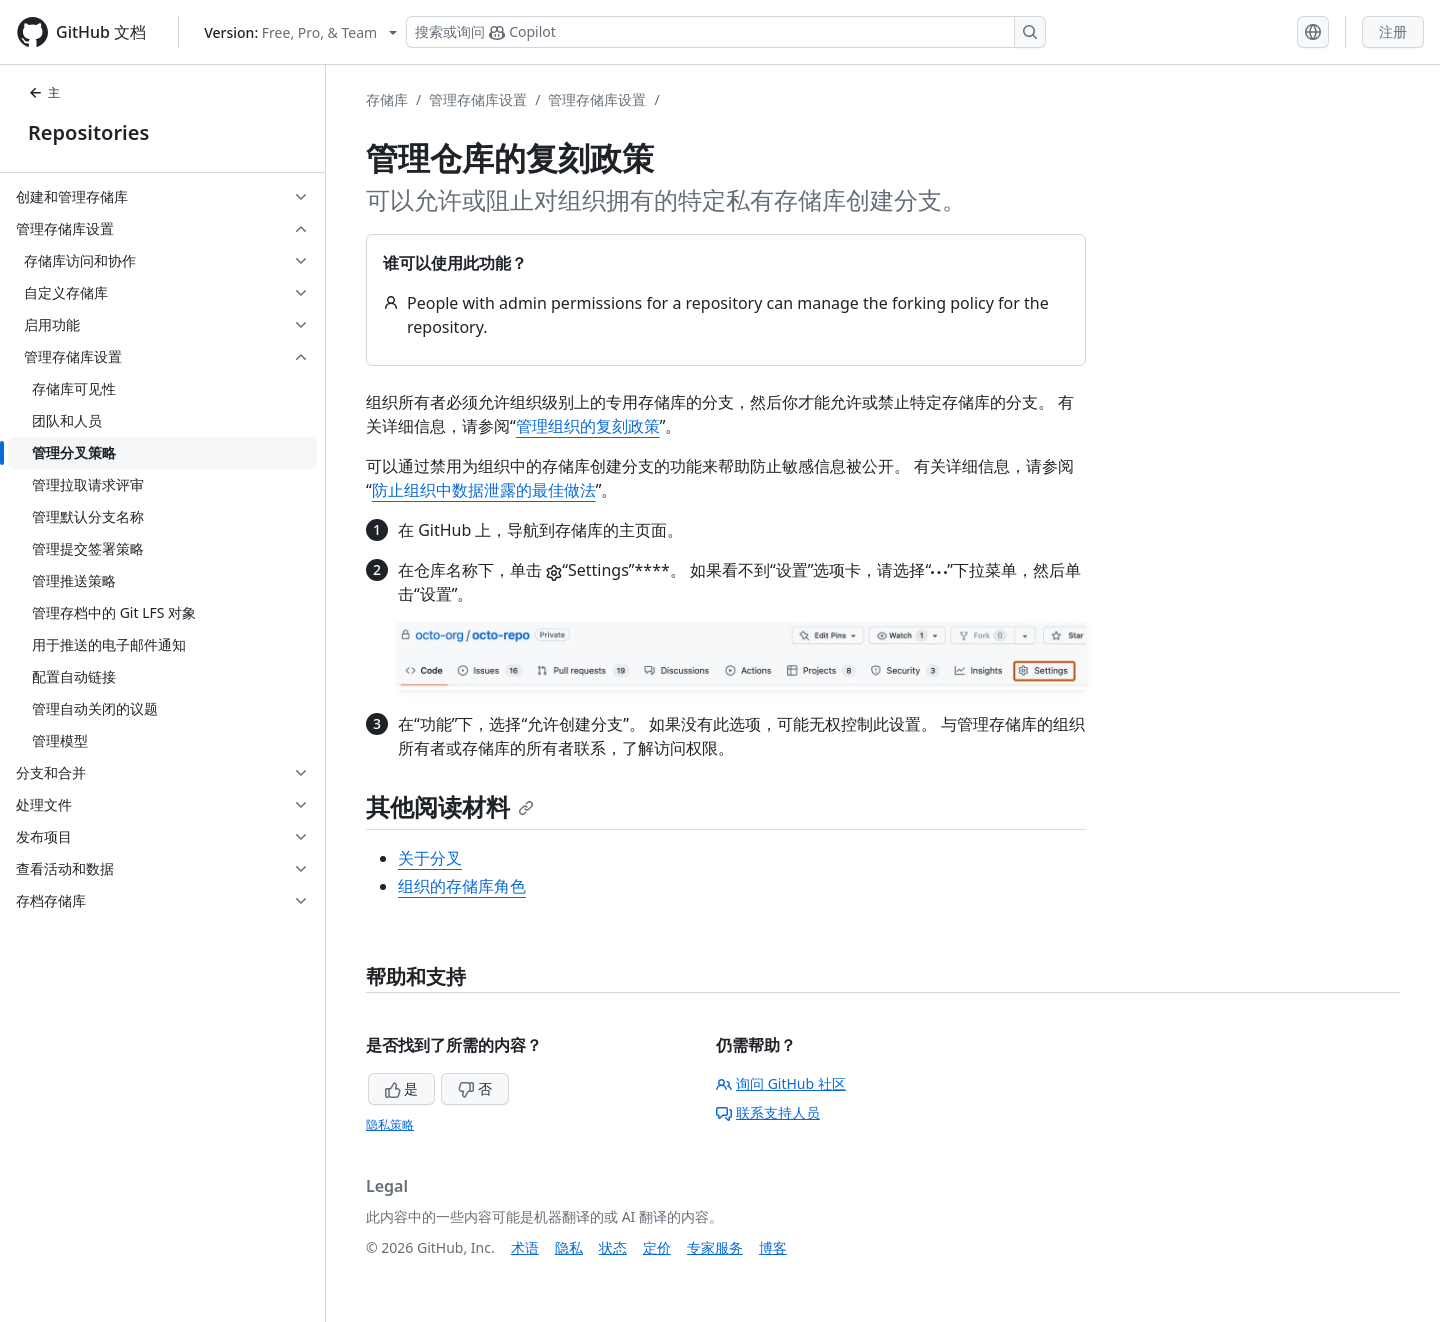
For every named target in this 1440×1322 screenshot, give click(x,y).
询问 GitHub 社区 (781, 1083)
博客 (773, 1247)
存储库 (387, 99)
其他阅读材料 (450, 806)
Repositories (88, 132)
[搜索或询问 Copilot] (726, 32)
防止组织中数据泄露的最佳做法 (484, 490)
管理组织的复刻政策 (588, 426)
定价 (657, 1247)
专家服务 (715, 1247)
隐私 (569, 1247)
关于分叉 (430, 858)
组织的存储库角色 (462, 886)
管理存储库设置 (478, 99)
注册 (1393, 31)
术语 (525, 1247)
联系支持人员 (768, 1112)
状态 (613, 1247)
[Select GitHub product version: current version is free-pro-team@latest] (300, 32)
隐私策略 (390, 1124)
